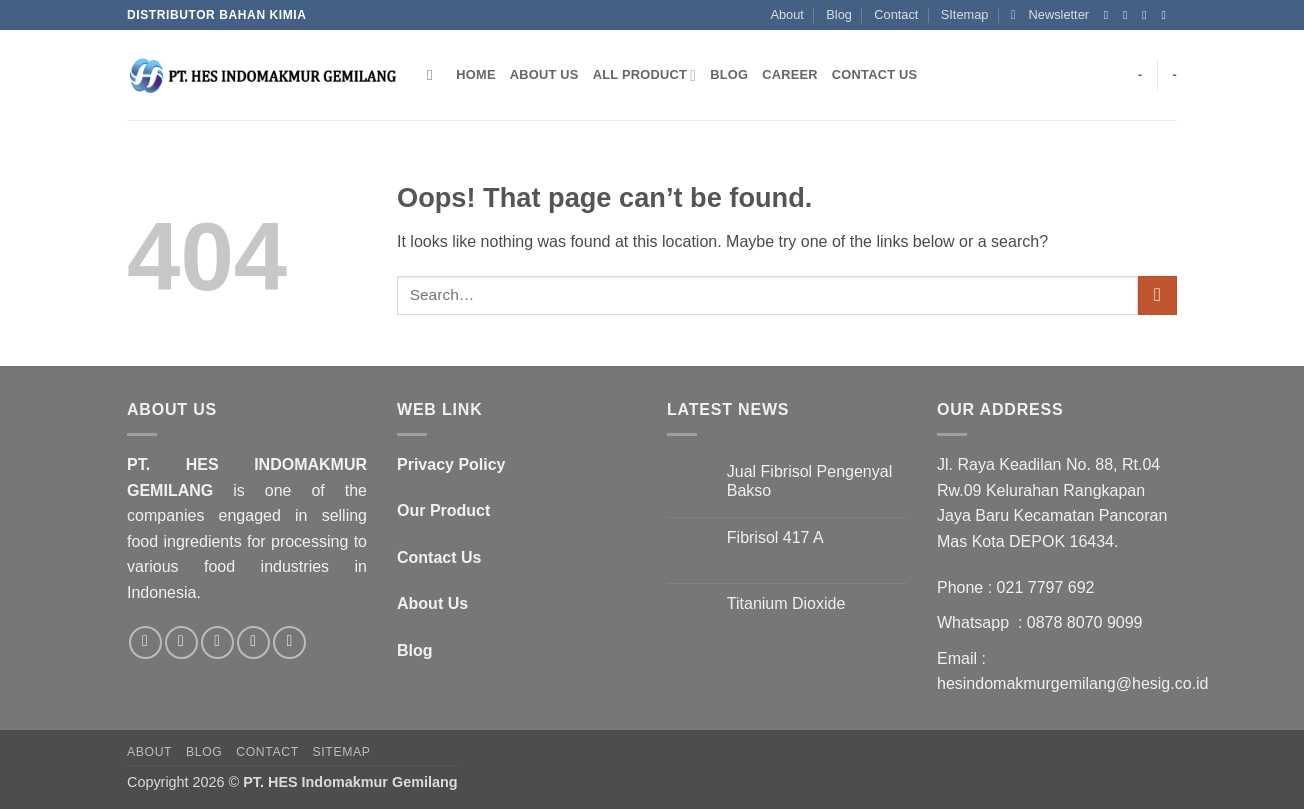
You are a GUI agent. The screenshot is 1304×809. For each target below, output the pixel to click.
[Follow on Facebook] (1110, 15)
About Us (544, 74)
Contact (896, 14)
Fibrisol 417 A (775, 537)
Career (790, 74)
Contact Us (875, 74)
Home (475, 74)
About (786, 14)
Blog (839, 14)
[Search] (434, 75)
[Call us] (253, 642)
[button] (1050, 15)
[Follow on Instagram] (1129, 15)
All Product (645, 75)
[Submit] (1157, 295)
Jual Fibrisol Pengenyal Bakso (809, 481)
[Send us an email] (1167, 15)
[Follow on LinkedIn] (289, 642)
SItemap (965, 14)
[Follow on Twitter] (1148, 15)
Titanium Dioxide (786, 603)
